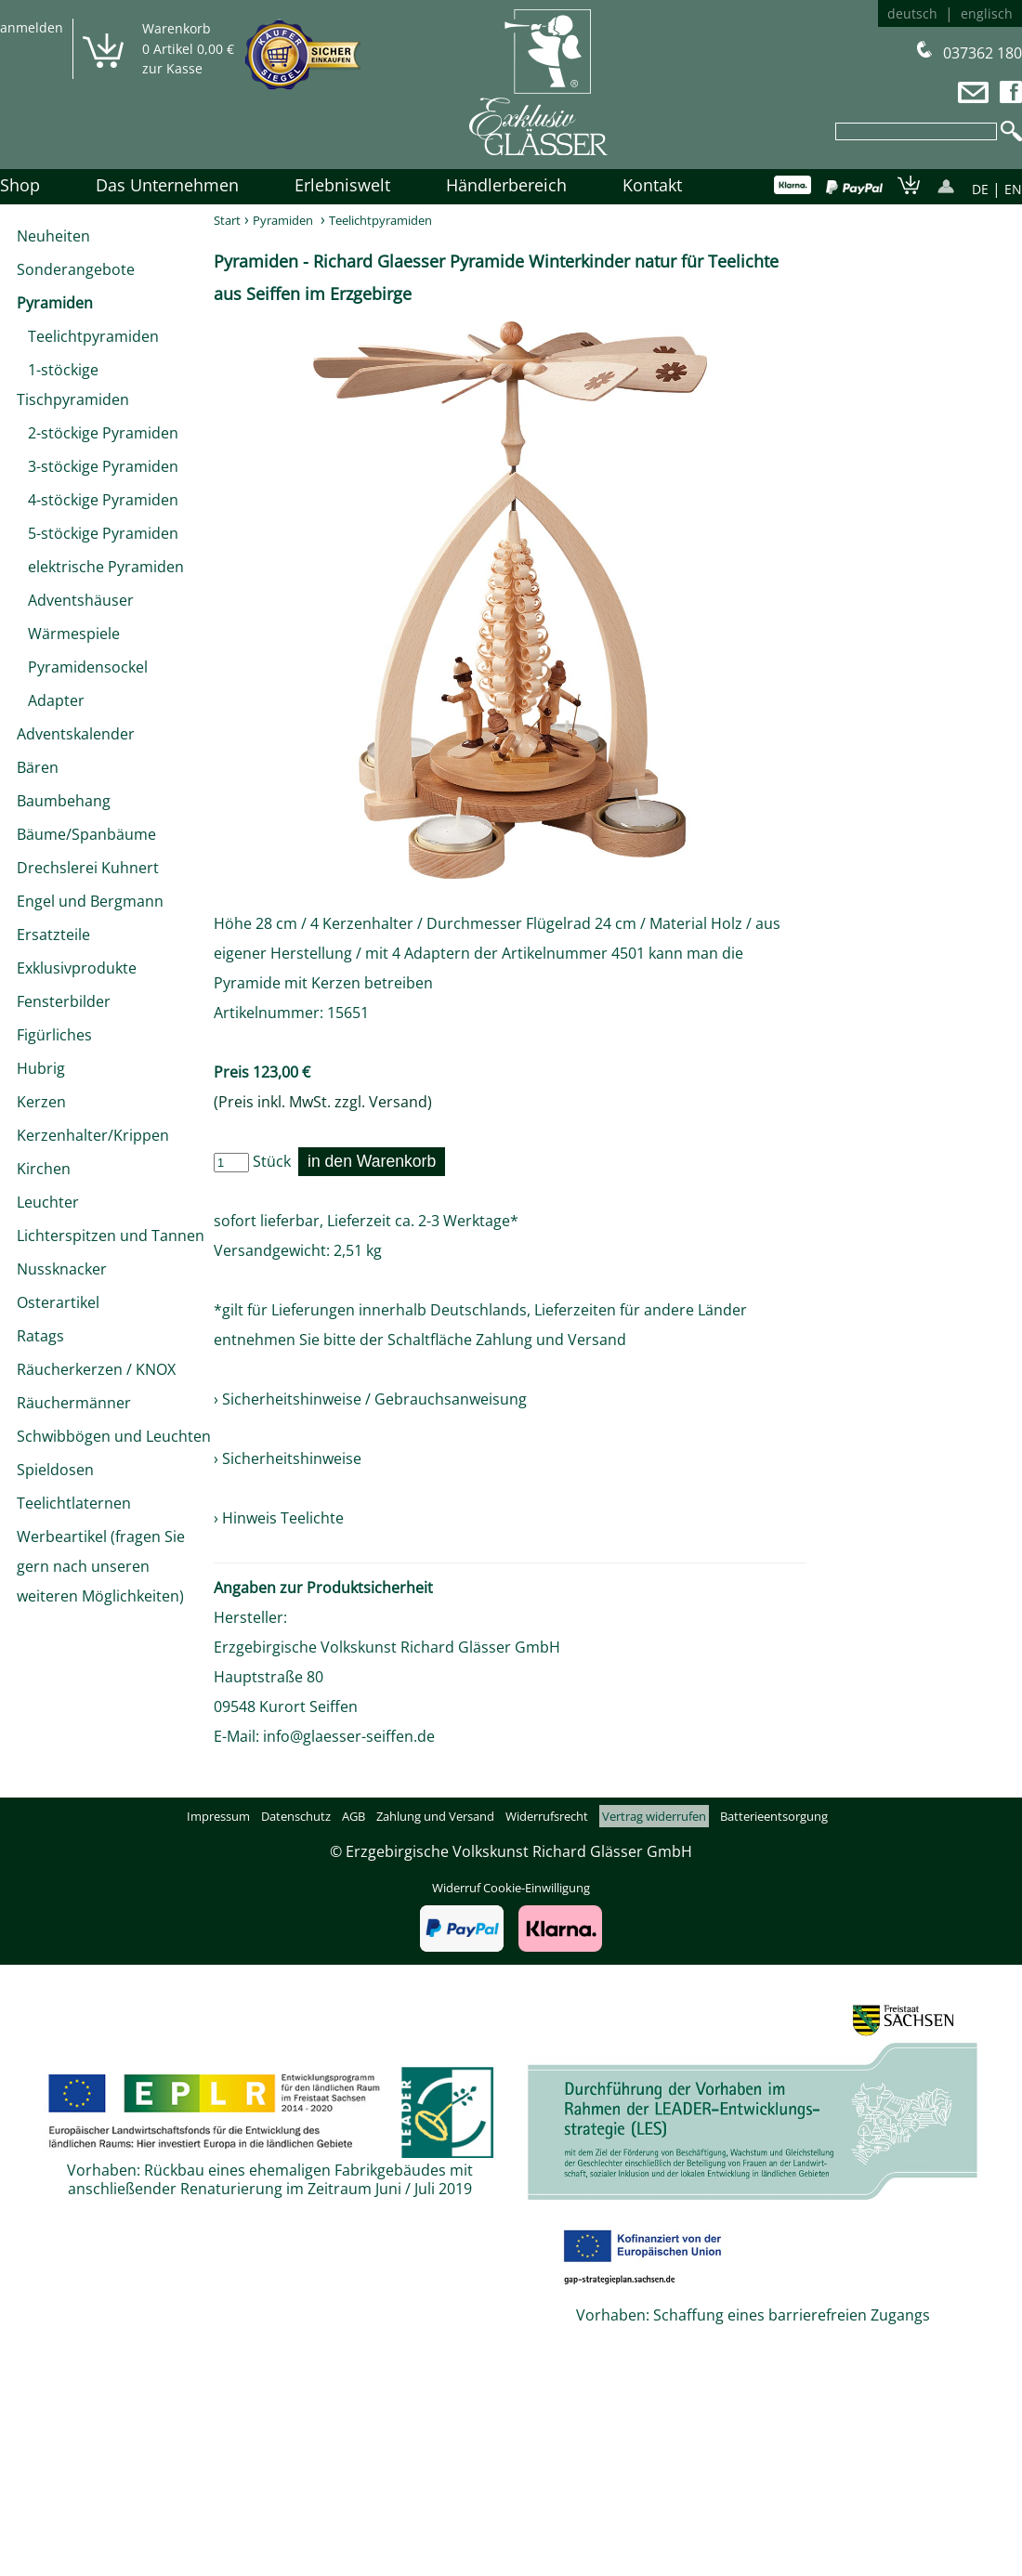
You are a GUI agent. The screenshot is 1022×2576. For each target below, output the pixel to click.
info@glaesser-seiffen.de (349, 1736)
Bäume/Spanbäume (86, 834)
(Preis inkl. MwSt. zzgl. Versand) (323, 1102)
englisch (987, 13)
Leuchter (48, 1202)
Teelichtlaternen (74, 1503)
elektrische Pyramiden (100, 566)
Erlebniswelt (342, 185)
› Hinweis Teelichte (279, 1518)
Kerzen (41, 1102)
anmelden (31, 27)
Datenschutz (296, 1816)
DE (980, 189)
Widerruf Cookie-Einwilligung (511, 1887)
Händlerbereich (506, 185)
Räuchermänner (74, 1403)
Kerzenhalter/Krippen (93, 1135)
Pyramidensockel (82, 667)
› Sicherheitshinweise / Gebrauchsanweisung (370, 1399)
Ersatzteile (53, 934)
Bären (38, 767)
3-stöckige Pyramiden (97, 466)
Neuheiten (53, 236)
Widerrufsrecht (546, 1816)
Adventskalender (76, 734)
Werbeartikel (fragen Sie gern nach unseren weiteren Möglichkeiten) (101, 1566)
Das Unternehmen (167, 185)
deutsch (912, 13)
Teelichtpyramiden (88, 336)
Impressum (218, 1816)
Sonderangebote (76, 269)
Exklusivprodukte (77, 968)
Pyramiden (55, 303)
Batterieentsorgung (774, 1816)
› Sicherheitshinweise (287, 1458)
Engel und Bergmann (90, 901)
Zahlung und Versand (551, 1339)
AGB (353, 1816)
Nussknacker (62, 1269)
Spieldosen (55, 1469)
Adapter (51, 700)
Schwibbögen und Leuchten (114, 1436)
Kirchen (44, 1168)
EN (1013, 189)
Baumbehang (64, 801)
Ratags (40, 1336)
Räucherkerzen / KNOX (96, 1369)
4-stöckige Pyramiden (97, 500)
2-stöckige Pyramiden (97, 433)
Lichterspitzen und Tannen (110, 1235)
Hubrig (41, 1068)
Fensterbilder (64, 1001)
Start (227, 220)
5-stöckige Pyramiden (97, 533)
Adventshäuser (75, 600)
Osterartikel (58, 1302)
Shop (20, 185)
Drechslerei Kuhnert (88, 867)
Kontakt (652, 185)
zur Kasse (172, 68)
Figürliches (54, 1035)
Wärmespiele (68, 633)
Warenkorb (176, 28)
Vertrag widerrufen (654, 1816)
